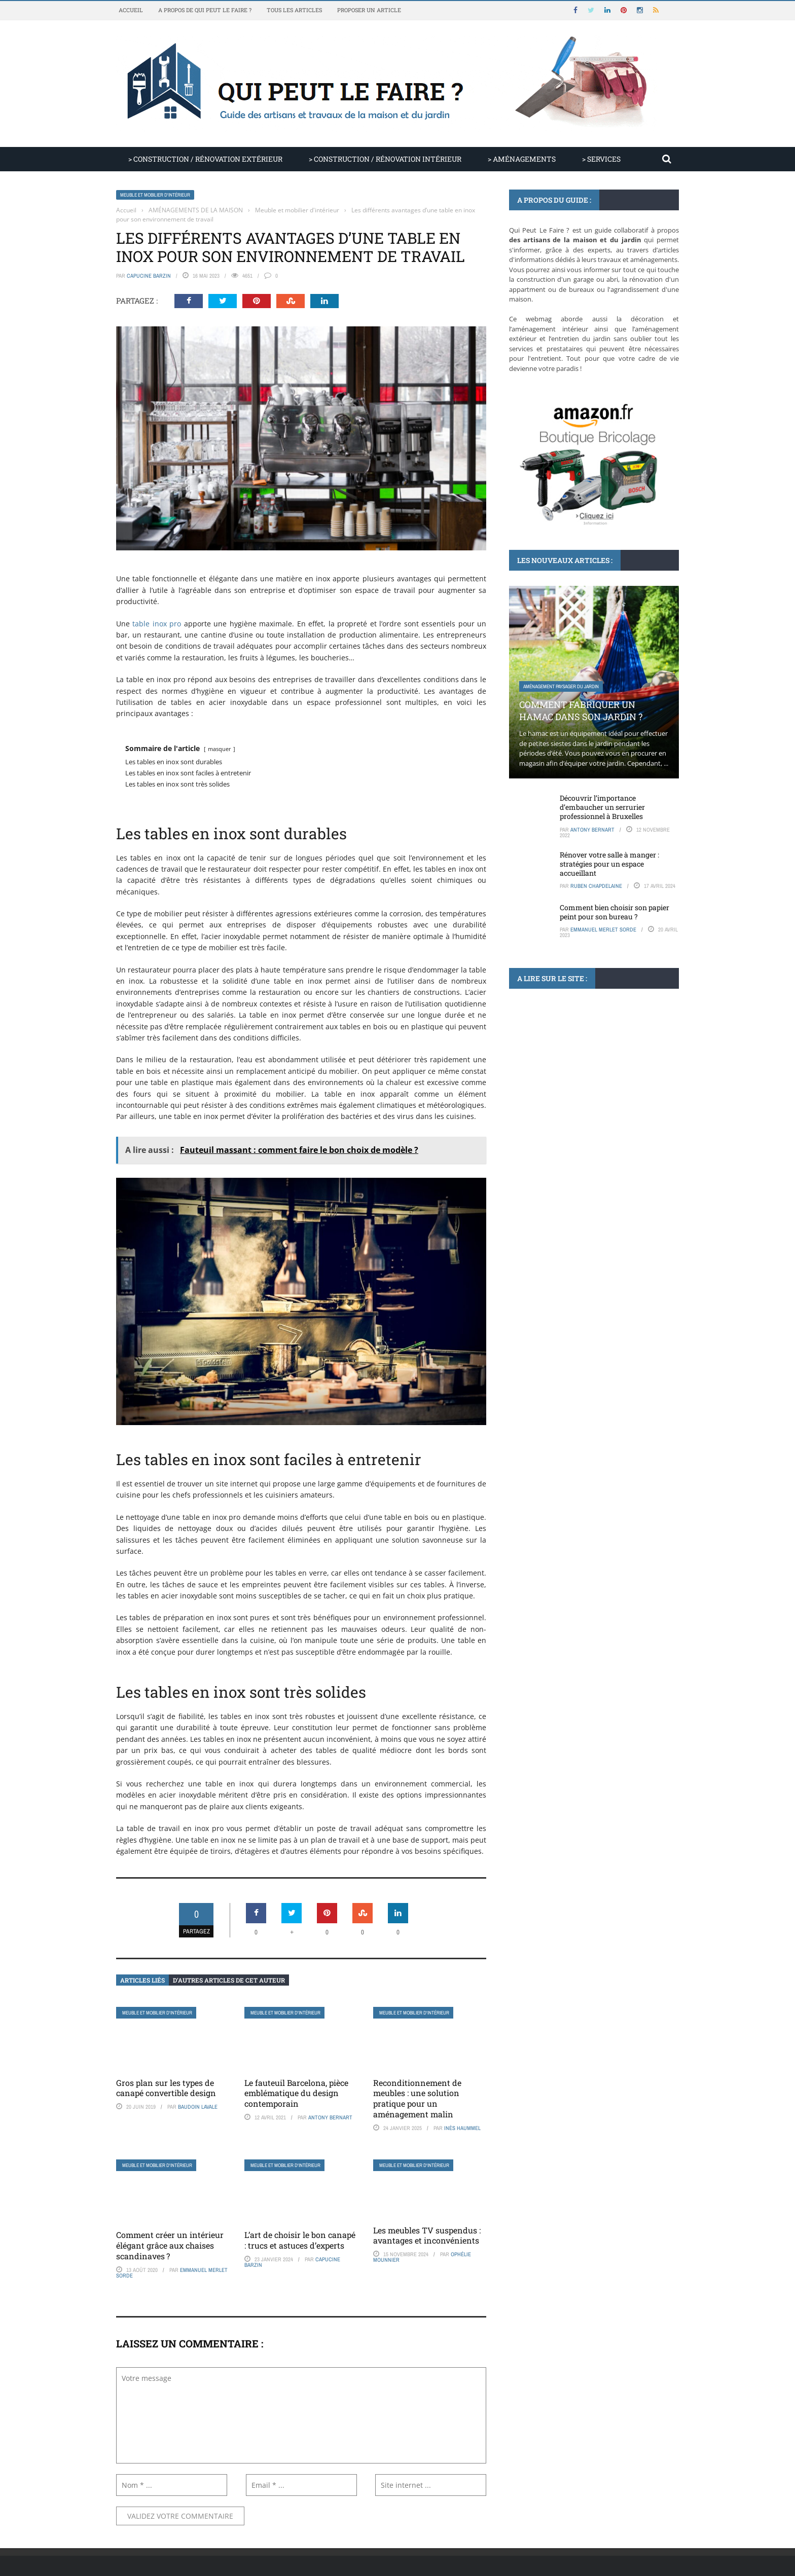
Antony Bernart (330, 2117)
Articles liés (142, 1980)
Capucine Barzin (149, 275)
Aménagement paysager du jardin (561, 686)
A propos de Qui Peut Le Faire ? (204, 10)
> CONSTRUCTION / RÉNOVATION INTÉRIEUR (385, 159)
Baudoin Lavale (198, 2106)
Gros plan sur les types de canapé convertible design (166, 2088)
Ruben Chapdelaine (596, 885)
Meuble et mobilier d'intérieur (155, 195)
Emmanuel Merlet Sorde (603, 929)
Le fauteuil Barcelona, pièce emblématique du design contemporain (296, 2093)
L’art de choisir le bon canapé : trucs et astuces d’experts (299, 2240)
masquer (219, 749)
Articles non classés (547, 1092)
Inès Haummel (462, 2128)
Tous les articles (294, 10)
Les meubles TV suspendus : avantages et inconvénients (427, 2235)
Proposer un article (369, 10)
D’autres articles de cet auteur (229, 1980)
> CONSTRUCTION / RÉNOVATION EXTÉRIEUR (205, 159)
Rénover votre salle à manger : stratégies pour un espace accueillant (609, 864)
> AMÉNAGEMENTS (522, 159)
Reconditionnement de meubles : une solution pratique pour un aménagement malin (417, 2098)
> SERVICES (601, 159)
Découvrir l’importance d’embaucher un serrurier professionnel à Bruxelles (602, 807)
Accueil (131, 10)
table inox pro (156, 623)
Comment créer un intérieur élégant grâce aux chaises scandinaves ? (170, 2245)
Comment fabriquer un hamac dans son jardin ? (580, 710)
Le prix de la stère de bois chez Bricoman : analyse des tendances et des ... (590, 1122)
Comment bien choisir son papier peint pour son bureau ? (614, 912)
